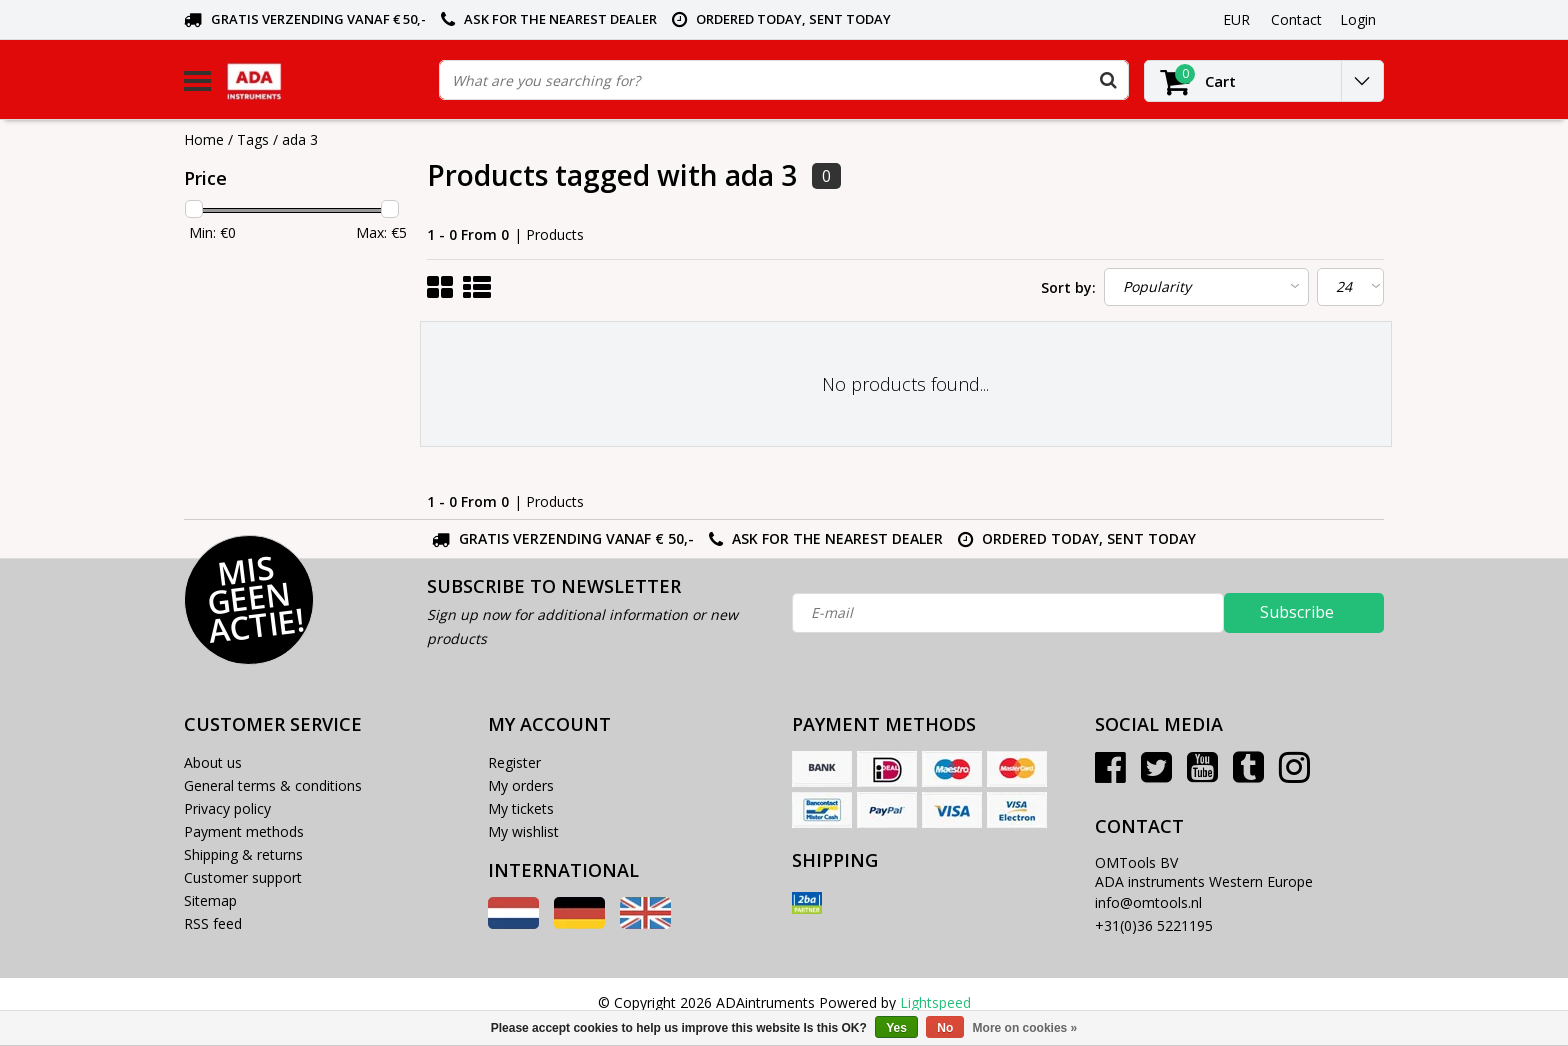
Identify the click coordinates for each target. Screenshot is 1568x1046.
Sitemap (210, 900)
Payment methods (244, 831)
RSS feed (213, 923)
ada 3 (300, 139)
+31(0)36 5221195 (1154, 925)
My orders (521, 785)
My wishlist (523, 831)
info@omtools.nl (1148, 902)
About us (213, 762)
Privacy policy (227, 808)
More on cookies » (1025, 1028)
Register (514, 762)
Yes (896, 1028)
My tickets (521, 808)
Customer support (243, 877)
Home (204, 139)
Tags (253, 139)
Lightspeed (935, 1002)
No (945, 1028)
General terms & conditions (273, 785)
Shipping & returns (243, 854)
